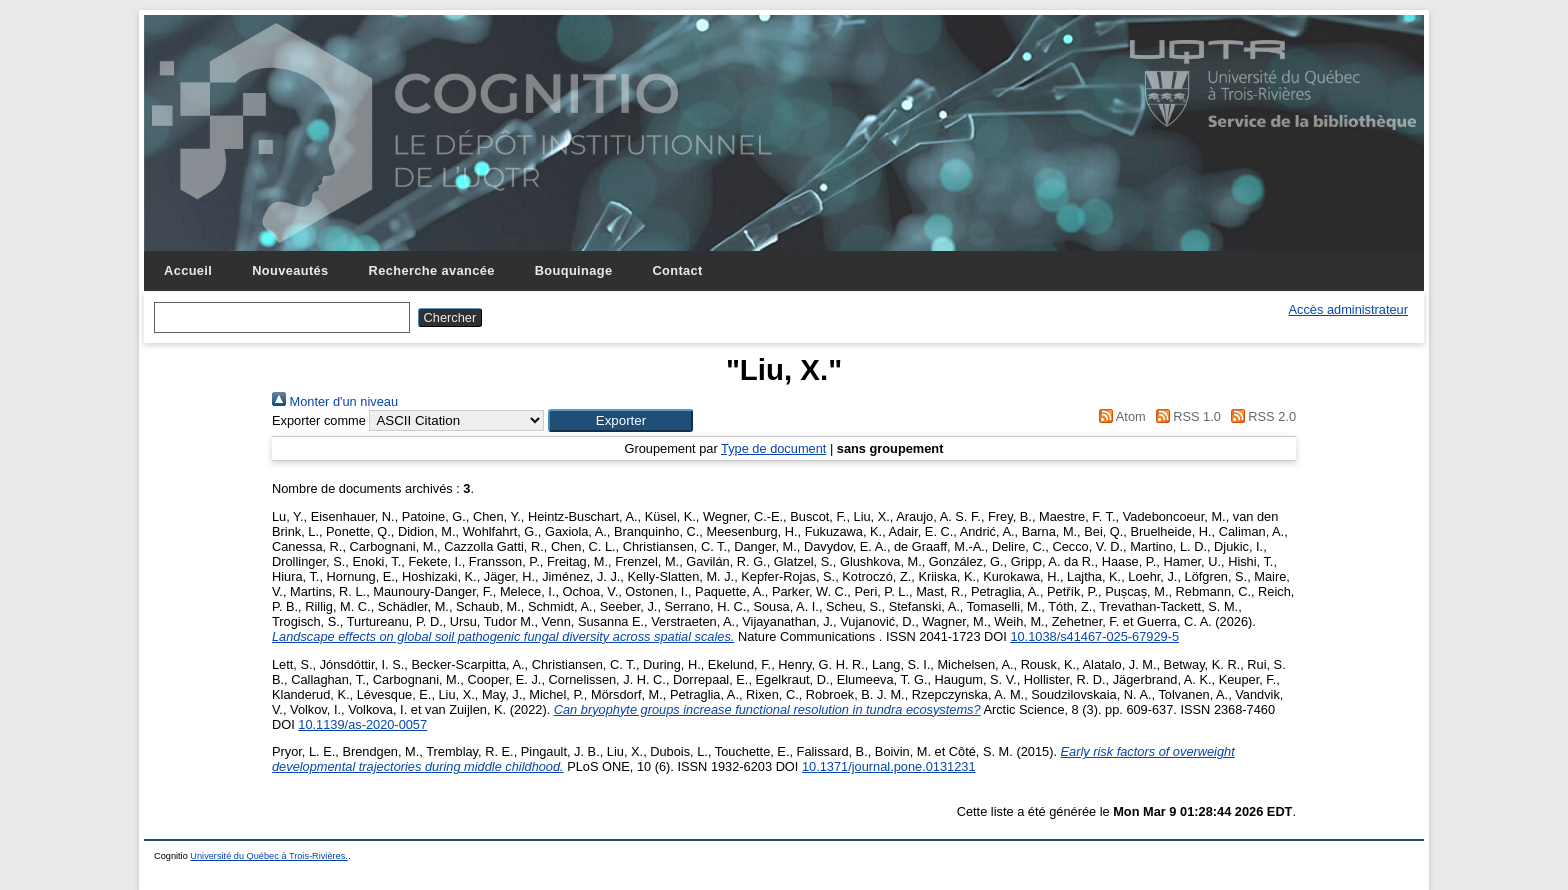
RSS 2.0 (1260, 416)
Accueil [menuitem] (188, 270)
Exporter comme (319, 420)
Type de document (773, 448)
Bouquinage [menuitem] (574, 270)
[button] (620, 420)
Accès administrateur (1348, 309)
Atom (1119, 416)
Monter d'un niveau (335, 401)
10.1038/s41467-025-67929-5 (1094, 636)
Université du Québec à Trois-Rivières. (269, 856)
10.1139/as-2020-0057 (362, 724)
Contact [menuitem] (677, 270)
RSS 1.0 (1185, 416)
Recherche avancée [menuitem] (432, 270)
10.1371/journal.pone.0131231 (889, 766)
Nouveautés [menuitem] (290, 270)
